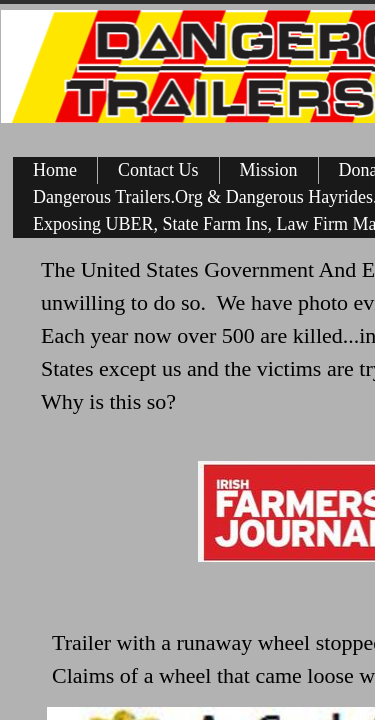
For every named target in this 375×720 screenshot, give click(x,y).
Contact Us (158, 170)
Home (55, 170)
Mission (269, 170)
